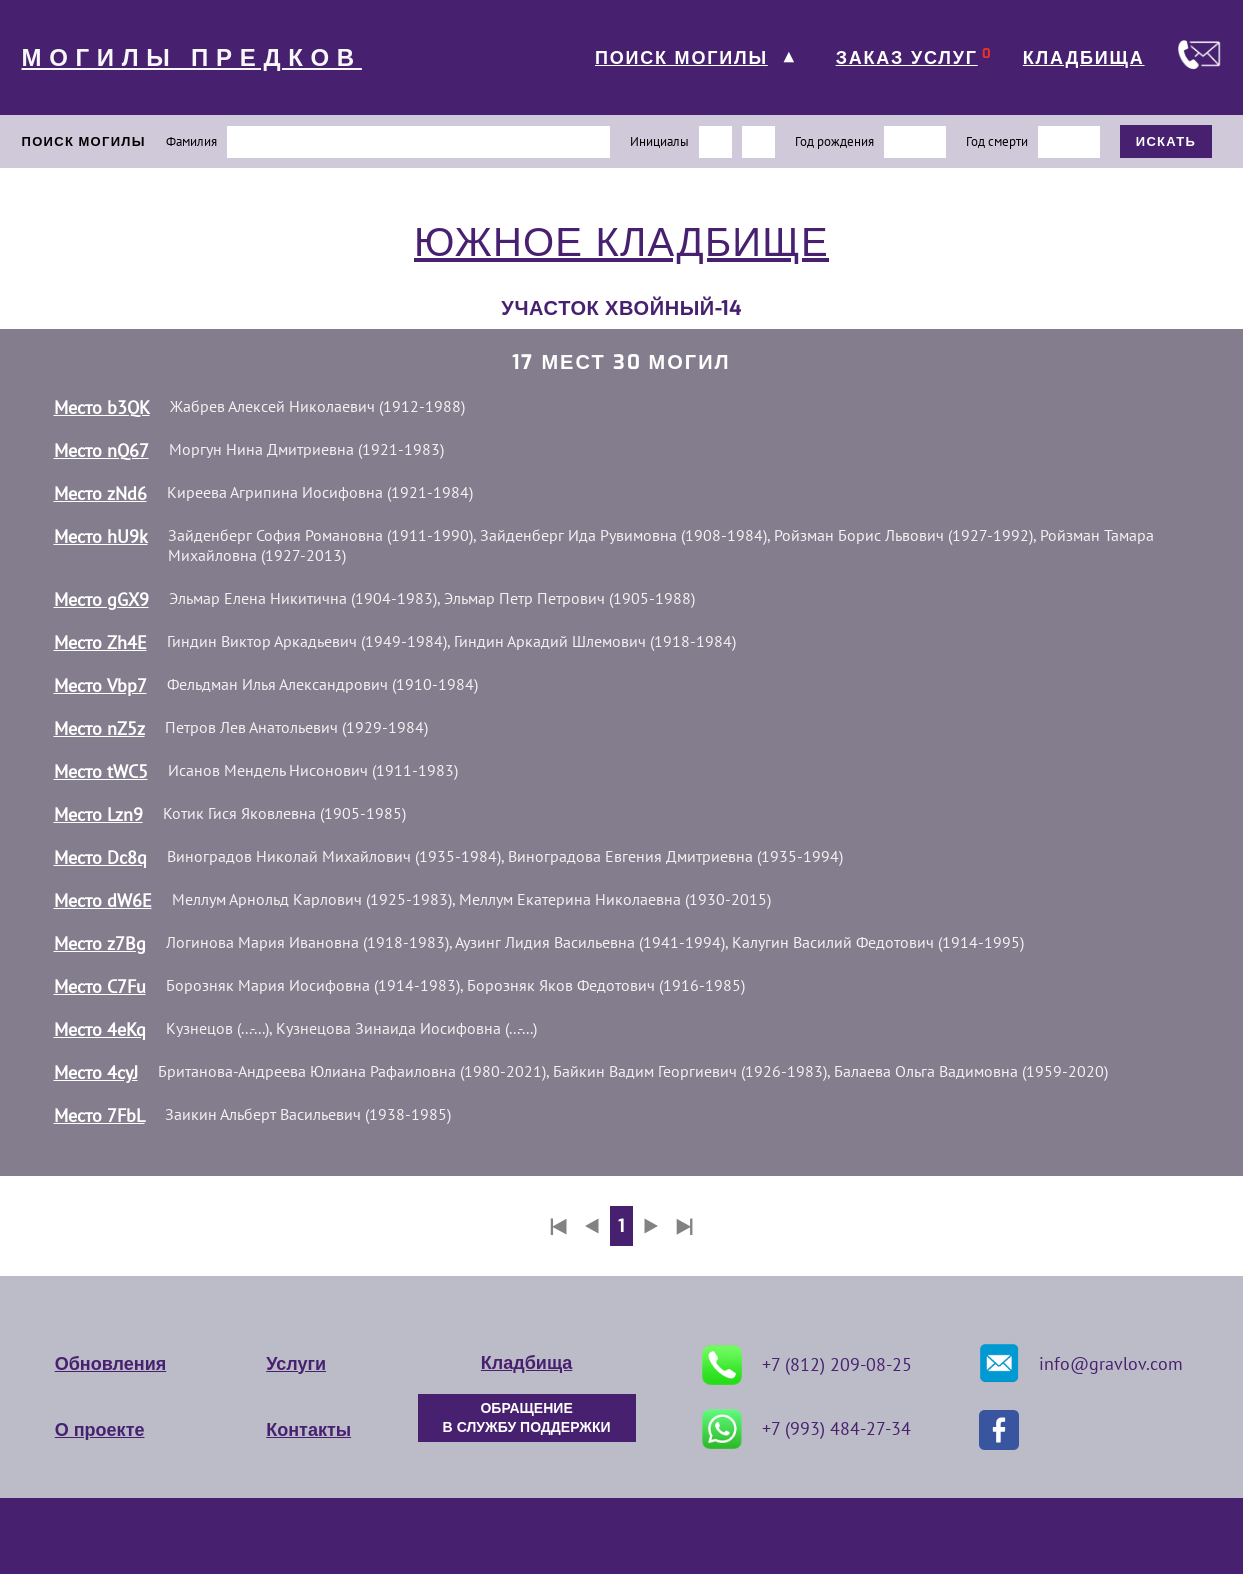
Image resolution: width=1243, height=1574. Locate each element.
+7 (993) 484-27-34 (806, 1429)
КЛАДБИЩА (1084, 58)
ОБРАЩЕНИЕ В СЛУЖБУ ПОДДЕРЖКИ (527, 1418)
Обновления (110, 1364)
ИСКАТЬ (1166, 141)
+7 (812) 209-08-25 (807, 1365)
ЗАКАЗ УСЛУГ (907, 58)
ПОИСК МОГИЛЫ (681, 58)
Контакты (308, 1430)
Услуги (296, 1364)
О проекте (100, 1430)
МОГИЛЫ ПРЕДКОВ (192, 58)
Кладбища (526, 1363)
